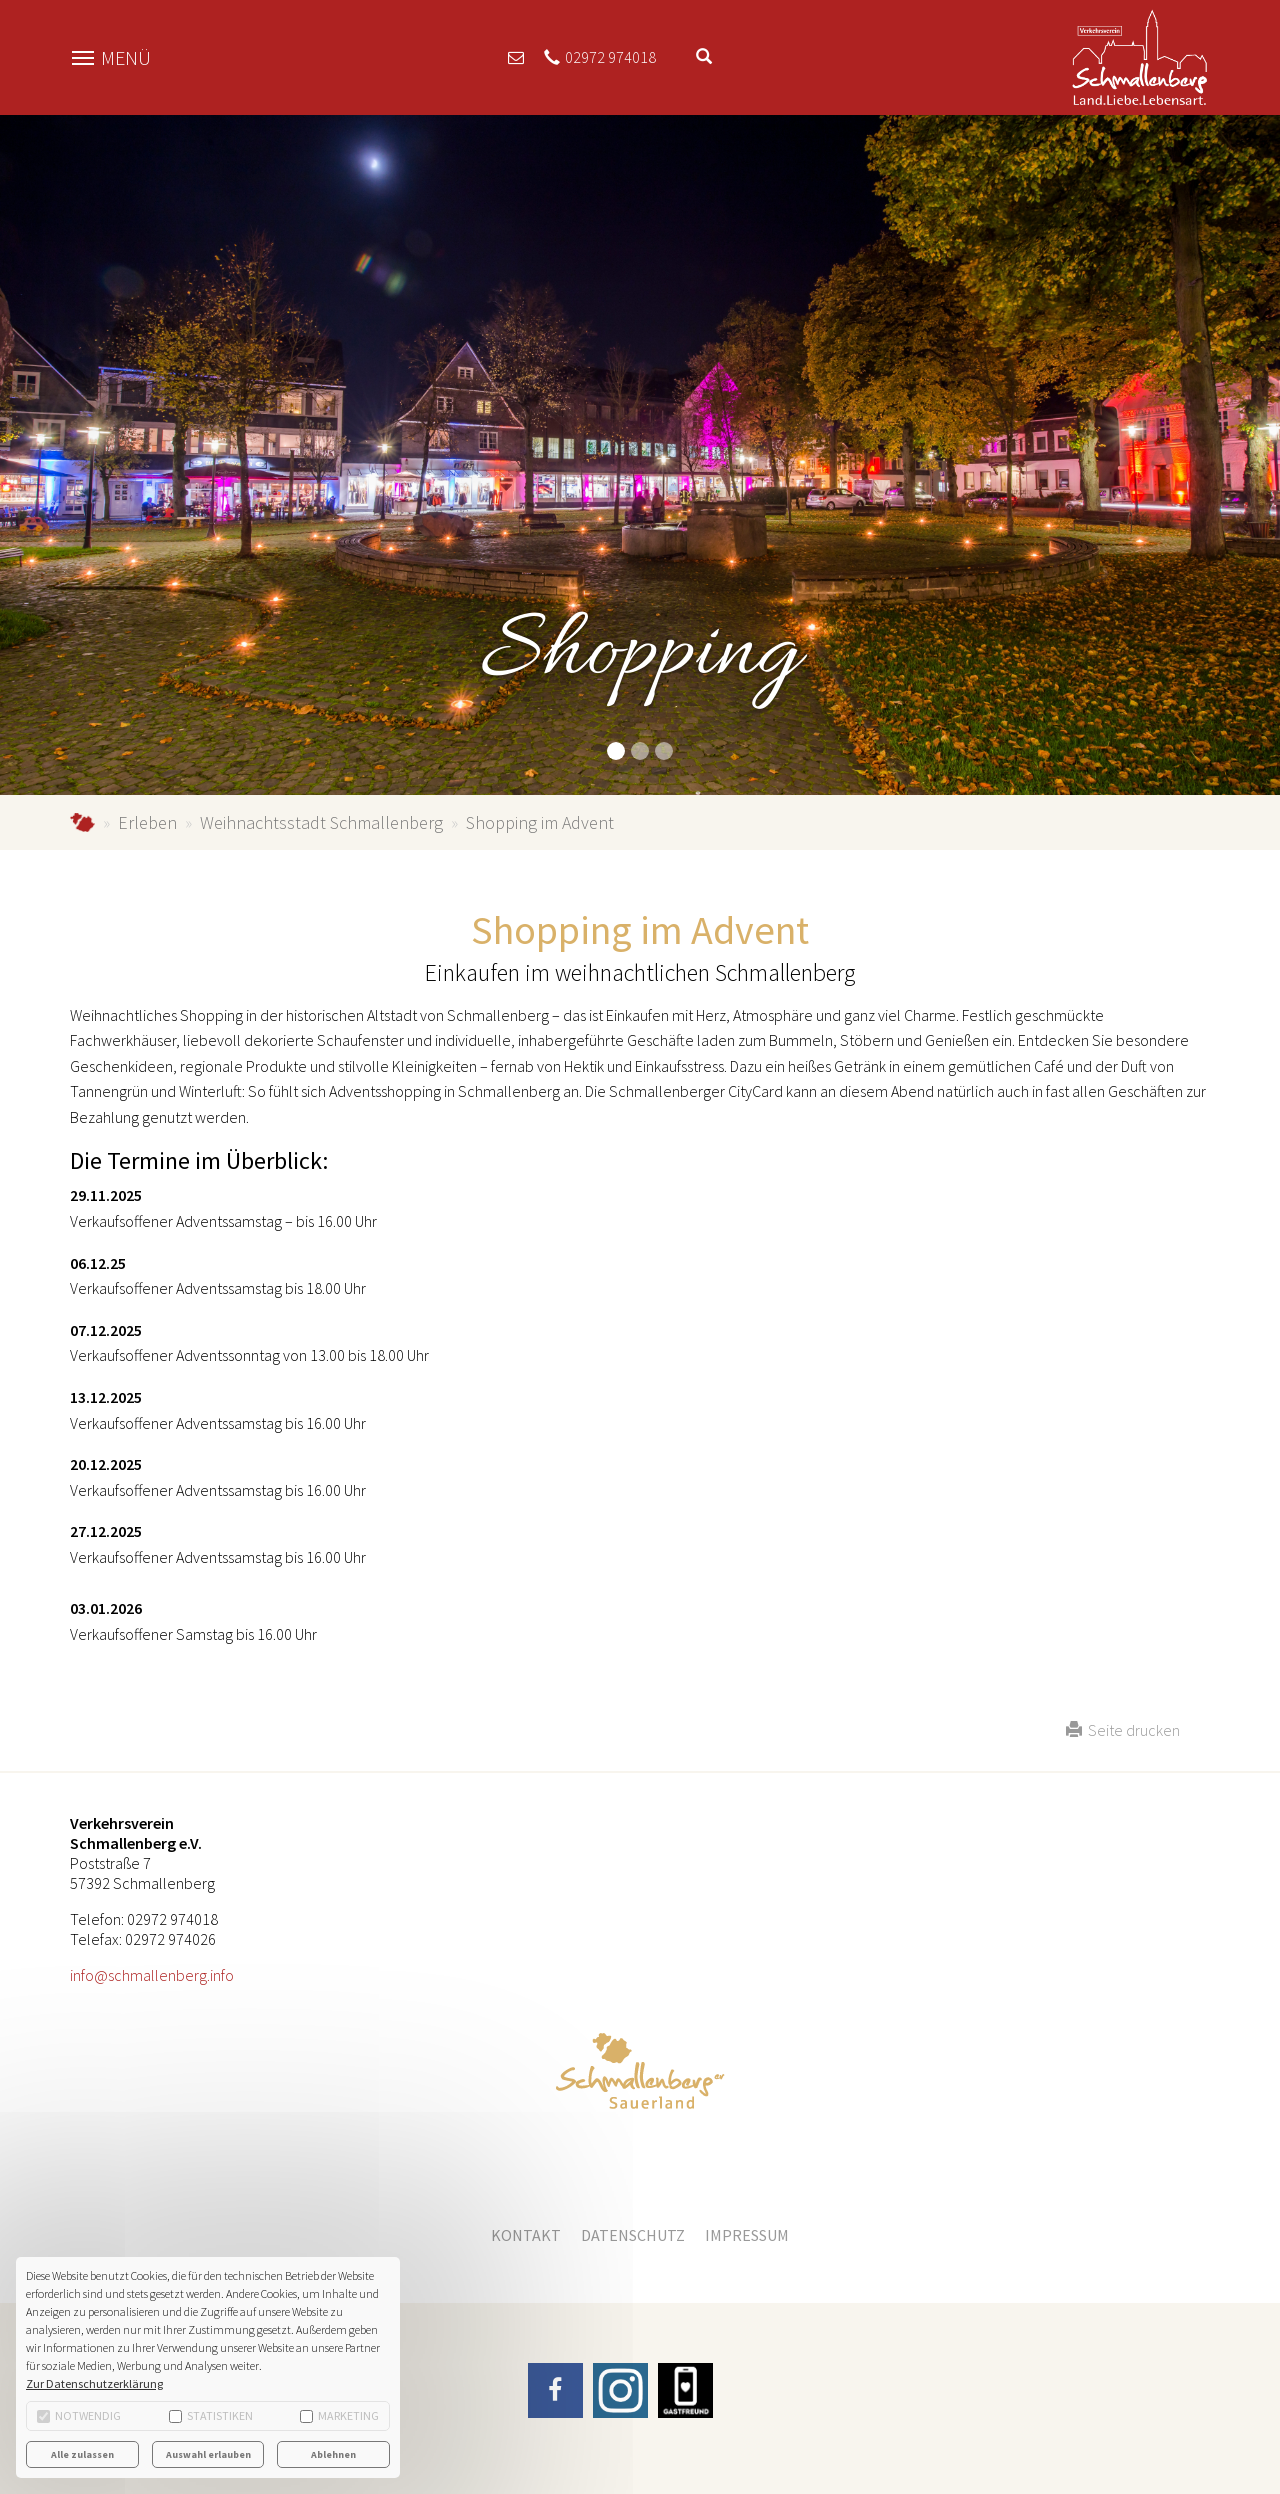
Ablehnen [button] (333, 2454)
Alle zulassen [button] (82, 2454)
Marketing (339, 2415)
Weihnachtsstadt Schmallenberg (321, 822)
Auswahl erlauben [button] (208, 2454)
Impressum (747, 2235)
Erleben (147, 822)
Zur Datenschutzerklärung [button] (94, 2383)
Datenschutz (633, 2235)
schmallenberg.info (82, 822)
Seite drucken (1123, 1730)
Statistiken (211, 2415)
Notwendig (79, 2415)
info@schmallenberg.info (152, 1975)
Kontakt (526, 2235)
